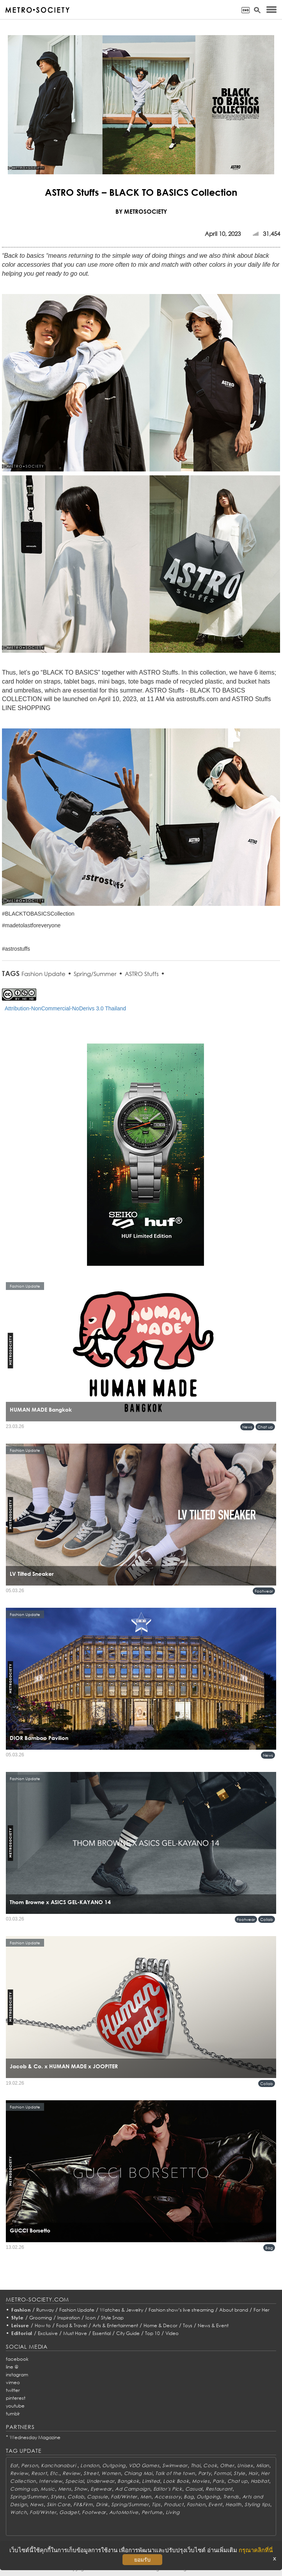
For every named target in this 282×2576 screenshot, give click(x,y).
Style (17, 2318)
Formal (222, 2473)
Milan (263, 2465)
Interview (50, 2481)
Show (80, 2489)
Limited (151, 2481)
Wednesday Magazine (35, 2437)
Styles (57, 2497)
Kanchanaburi (59, 2465)
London (89, 2465)
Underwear (100, 2481)
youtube (15, 2406)
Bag (269, 2247)
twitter (13, 2390)
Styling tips (257, 2504)
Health (233, 2504)
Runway (45, 2310)
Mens (64, 2489)
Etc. (54, 2473)
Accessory (167, 2497)
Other (227, 2465)
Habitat (260, 2481)
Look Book (176, 2481)
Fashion (21, 2310)
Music (48, 2489)
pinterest (15, 2398)
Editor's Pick (167, 2489)
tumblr (13, 2414)
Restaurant (219, 2489)
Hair (253, 2473)
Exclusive (48, 2333)
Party (204, 2473)
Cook (210, 2465)
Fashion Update (43, 973)
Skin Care (58, 2504)
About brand (233, 2310)
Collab (266, 1919)
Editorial (22, 2333)
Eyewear (101, 2489)
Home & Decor (160, 2325)
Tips (156, 2504)
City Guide (128, 2333)
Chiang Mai (138, 2473)
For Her (262, 2310)
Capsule (97, 2497)
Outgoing (114, 2465)
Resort (39, 2473)
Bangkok (128, 2481)
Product (174, 2504)
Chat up (265, 1426)
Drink (102, 2504)
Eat (14, 2465)
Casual (193, 2489)
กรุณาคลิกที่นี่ (256, 2550)
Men (145, 2497)
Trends (231, 2497)
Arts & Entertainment (115, 2325)
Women (111, 2473)
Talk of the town (175, 2473)
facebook (17, 2359)
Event (215, 2504)
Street (90, 2473)
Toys (187, 2325)
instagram (17, 2375)
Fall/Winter (124, 2497)
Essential (101, 2333)
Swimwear (175, 2465)
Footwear (264, 1591)
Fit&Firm (83, 2504)
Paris (218, 2481)
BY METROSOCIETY (141, 211)
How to (43, 2325)
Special (74, 2481)
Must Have (75, 2333)
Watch (18, 2512)
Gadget (69, 2512)
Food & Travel (71, 2325)
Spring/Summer (95, 973)
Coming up (23, 2489)
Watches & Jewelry (121, 2310)
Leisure (20, 2325)
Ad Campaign (132, 2489)
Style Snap (112, 2318)
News (247, 1426)
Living (173, 2512)
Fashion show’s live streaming (181, 2310)
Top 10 (152, 2333)
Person (29, 2465)
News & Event (213, 2325)
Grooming (40, 2318)
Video (172, 2333)
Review (19, 2473)
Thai (195, 2465)
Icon (90, 2318)
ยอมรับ (142, 2560)
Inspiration (68, 2318)
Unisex (245, 2465)
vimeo (13, 2382)
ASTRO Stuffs (142, 973)
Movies (200, 2481)
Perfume (152, 2512)
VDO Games (144, 2465)
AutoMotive (123, 2512)
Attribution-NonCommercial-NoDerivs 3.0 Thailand (65, 1008)
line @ (12, 2367)
